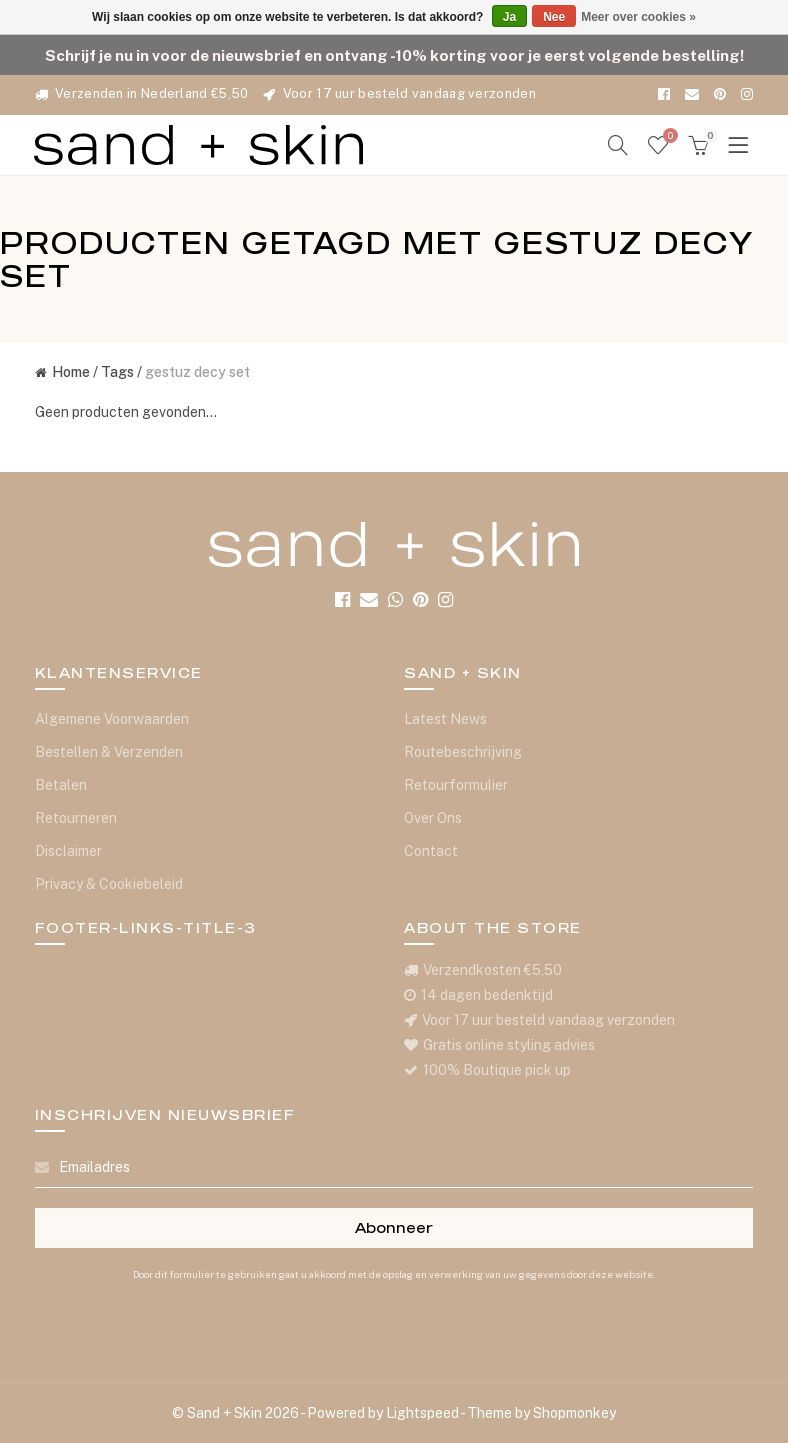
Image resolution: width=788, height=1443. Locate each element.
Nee (554, 17)
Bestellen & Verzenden (109, 752)
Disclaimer (68, 851)
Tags (117, 372)
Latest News (445, 719)
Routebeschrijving (463, 752)
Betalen (61, 785)
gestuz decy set (197, 372)
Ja (509, 17)
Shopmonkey (574, 1413)
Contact (431, 851)
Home (62, 372)
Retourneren (76, 818)
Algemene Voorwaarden (112, 719)
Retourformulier (456, 785)
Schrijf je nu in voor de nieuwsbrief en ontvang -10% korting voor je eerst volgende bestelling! (394, 55)
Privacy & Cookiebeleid (109, 884)
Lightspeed (422, 1413)
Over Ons (433, 818)
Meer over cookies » (638, 17)
